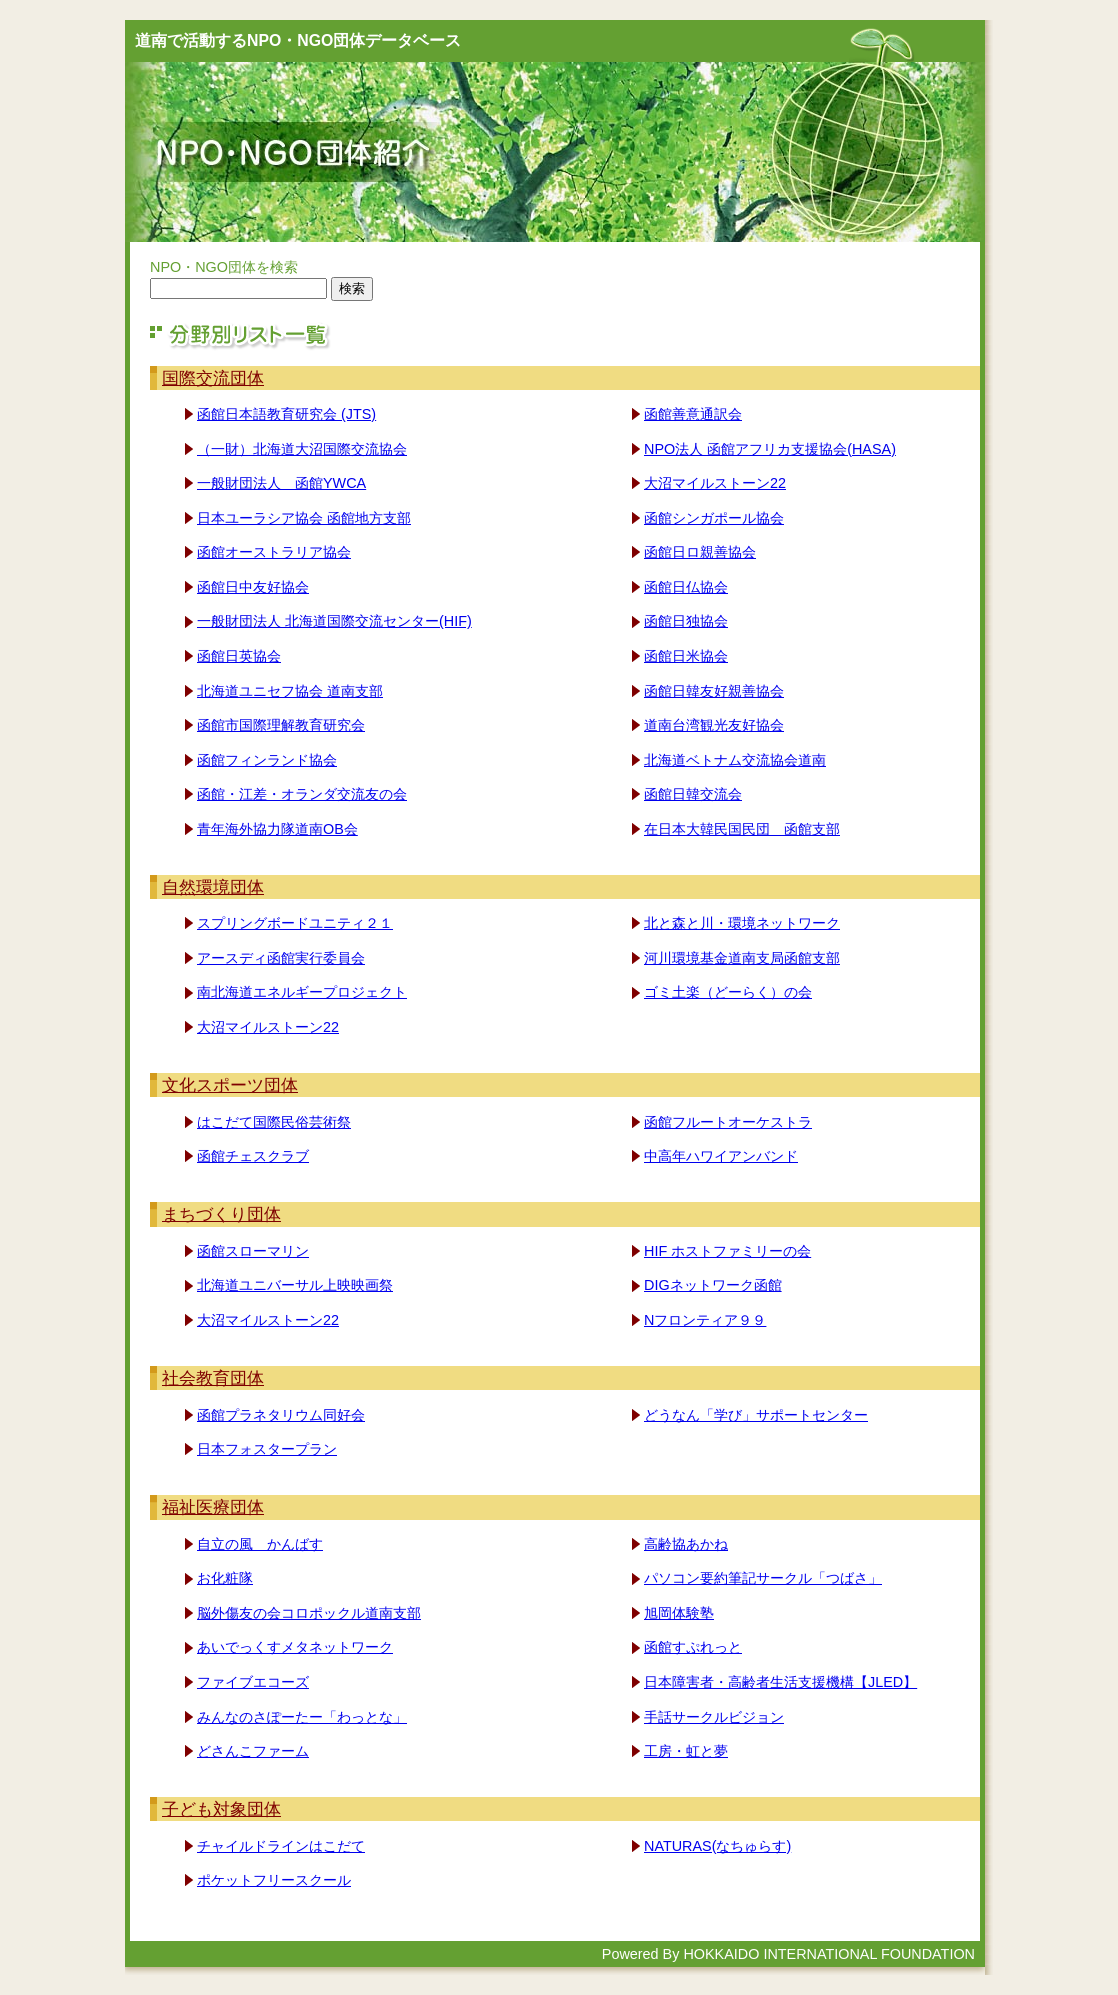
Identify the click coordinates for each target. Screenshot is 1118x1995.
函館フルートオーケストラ (728, 1122)
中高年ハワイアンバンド (721, 1156)
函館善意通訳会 (693, 414)
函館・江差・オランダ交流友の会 (302, 794)
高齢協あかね (686, 1544)
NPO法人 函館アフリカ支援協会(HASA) (770, 449)
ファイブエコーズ (253, 1682)
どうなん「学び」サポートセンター (756, 1415)
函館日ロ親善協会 (700, 552)
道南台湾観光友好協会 (714, 725)
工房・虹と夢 (686, 1751)
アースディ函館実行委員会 (281, 958)
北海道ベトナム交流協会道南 (735, 760)
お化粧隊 (225, 1578)
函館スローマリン (253, 1251)
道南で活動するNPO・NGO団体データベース (298, 40)
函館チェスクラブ (253, 1156)
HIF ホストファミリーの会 (727, 1251)
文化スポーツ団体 (230, 1085)
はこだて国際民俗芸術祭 (274, 1122)
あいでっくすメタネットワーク (295, 1647)
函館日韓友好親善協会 (714, 691)
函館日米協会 (686, 656)
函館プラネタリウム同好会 (281, 1415)
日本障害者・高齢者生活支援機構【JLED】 (780, 1682)
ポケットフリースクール (274, 1880)
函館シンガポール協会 (714, 518)
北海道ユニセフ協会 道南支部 (290, 691)
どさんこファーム (253, 1751)
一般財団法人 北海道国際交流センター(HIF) (334, 621)
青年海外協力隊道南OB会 (277, 829)
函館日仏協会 (686, 587)
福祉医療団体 (213, 1507)
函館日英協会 (239, 656)
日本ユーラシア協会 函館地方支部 (304, 518)
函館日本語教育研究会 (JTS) (286, 414)
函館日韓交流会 (693, 794)
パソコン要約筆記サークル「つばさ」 (763, 1578)
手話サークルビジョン (714, 1717)
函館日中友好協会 (253, 587)
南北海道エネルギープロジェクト (302, 992)
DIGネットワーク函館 (713, 1285)
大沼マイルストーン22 (715, 483)
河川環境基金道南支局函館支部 (742, 958)
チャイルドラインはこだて (281, 1846)
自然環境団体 (213, 887)
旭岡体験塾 (679, 1613)
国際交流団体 (213, 378)
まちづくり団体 (221, 1214)
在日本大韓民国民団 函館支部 (742, 829)
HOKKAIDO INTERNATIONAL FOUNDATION (829, 1954)
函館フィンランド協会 (267, 760)
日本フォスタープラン (267, 1449)
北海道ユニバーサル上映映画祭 (295, 1285)
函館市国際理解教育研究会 (281, 725)
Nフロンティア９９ (705, 1320)
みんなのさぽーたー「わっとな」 (302, 1717)
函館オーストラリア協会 (274, 552)
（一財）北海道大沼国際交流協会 (302, 449)
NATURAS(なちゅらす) (717, 1846)
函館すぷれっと (693, 1647)
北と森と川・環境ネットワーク (742, 923)
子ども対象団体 (221, 1809)
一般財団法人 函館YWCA (281, 483)
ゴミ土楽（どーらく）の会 (728, 992)
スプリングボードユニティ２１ (295, 923)
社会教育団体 (213, 1378)
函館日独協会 (686, 621)
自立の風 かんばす (260, 1544)
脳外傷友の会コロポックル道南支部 (309, 1613)
